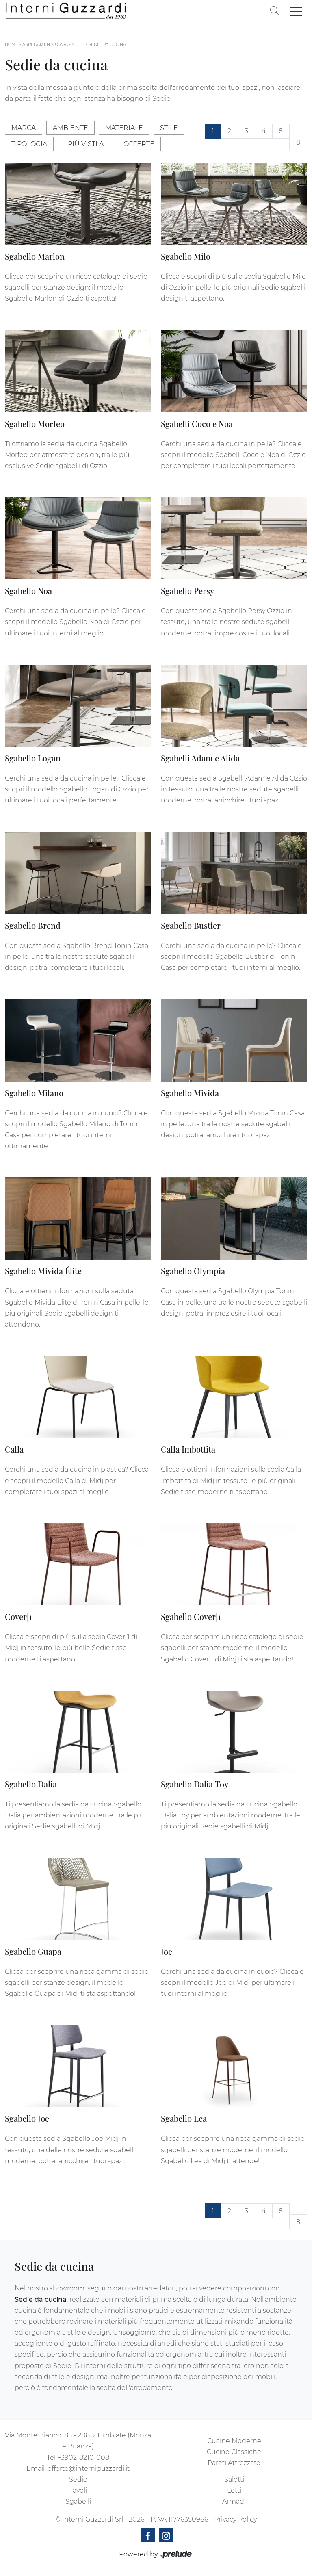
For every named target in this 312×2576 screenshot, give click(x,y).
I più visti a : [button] (85, 144)
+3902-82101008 (83, 2457)
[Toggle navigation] (296, 11)
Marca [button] (23, 128)
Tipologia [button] (29, 144)
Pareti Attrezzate (234, 2463)
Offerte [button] (139, 144)
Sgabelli (78, 2501)
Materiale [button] (124, 128)
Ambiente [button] (70, 128)
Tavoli (78, 2490)
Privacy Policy (235, 2519)
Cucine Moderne (234, 2441)
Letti (234, 2490)
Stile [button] (169, 128)
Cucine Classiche (234, 2452)
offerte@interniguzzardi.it (89, 2468)
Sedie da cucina (107, 44)
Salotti (234, 2479)
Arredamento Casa (45, 44)
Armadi (234, 2501)
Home (11, 44)
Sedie (78, 44)
